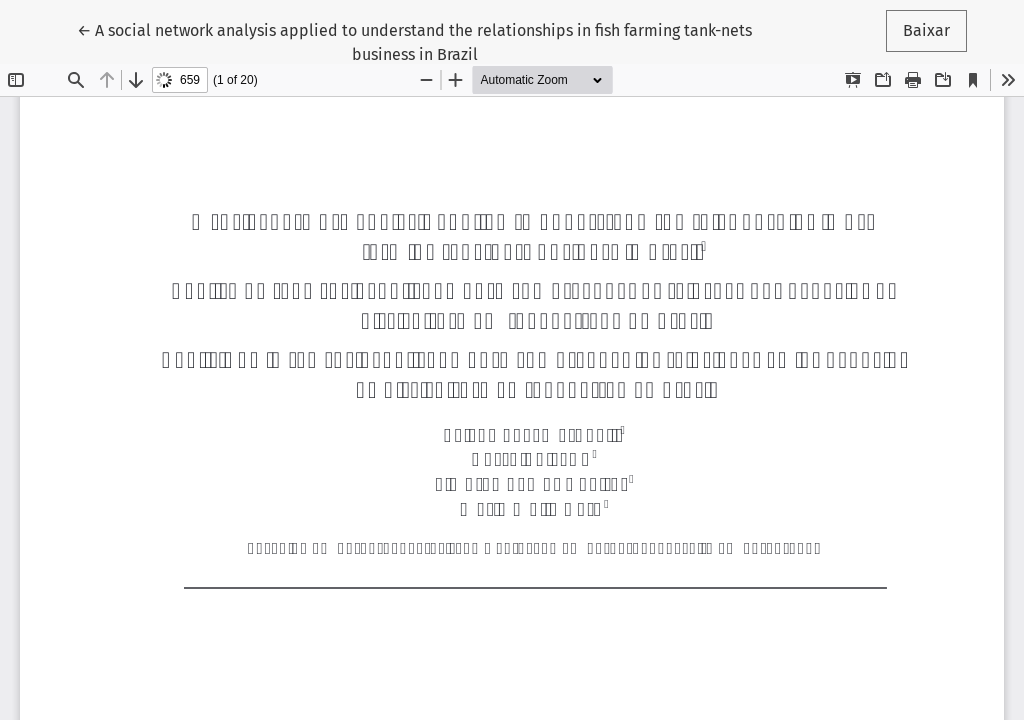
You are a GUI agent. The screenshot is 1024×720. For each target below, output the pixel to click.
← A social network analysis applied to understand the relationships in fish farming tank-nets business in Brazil (414, 41)
